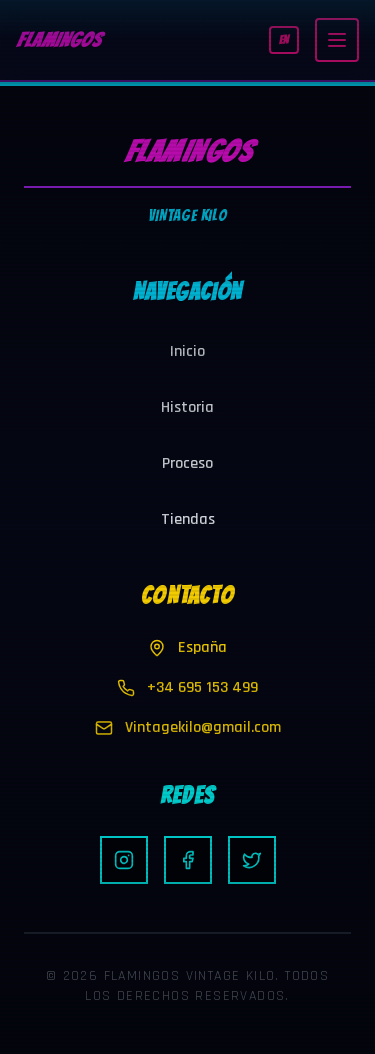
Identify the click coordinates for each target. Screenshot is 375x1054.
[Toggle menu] (337, 40)
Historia (187, 407)
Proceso (187, 463)
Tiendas (188, 519)
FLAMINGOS (58, 40)
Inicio (187, 351)
